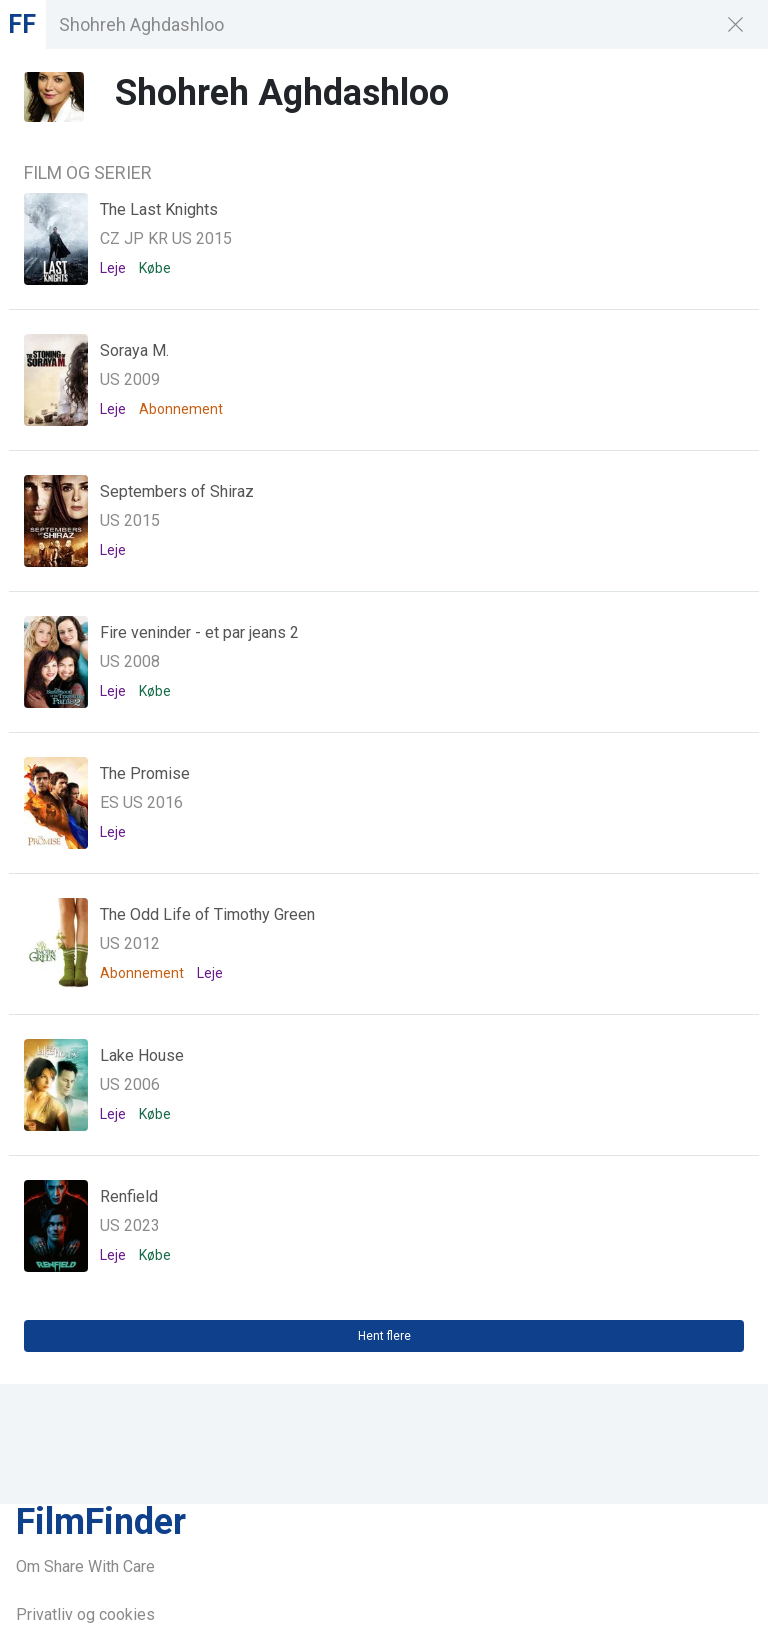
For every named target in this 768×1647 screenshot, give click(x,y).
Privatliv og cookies (85, 1614)
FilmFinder (101, 1522)
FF (22, 24)
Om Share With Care (85, 1566)
